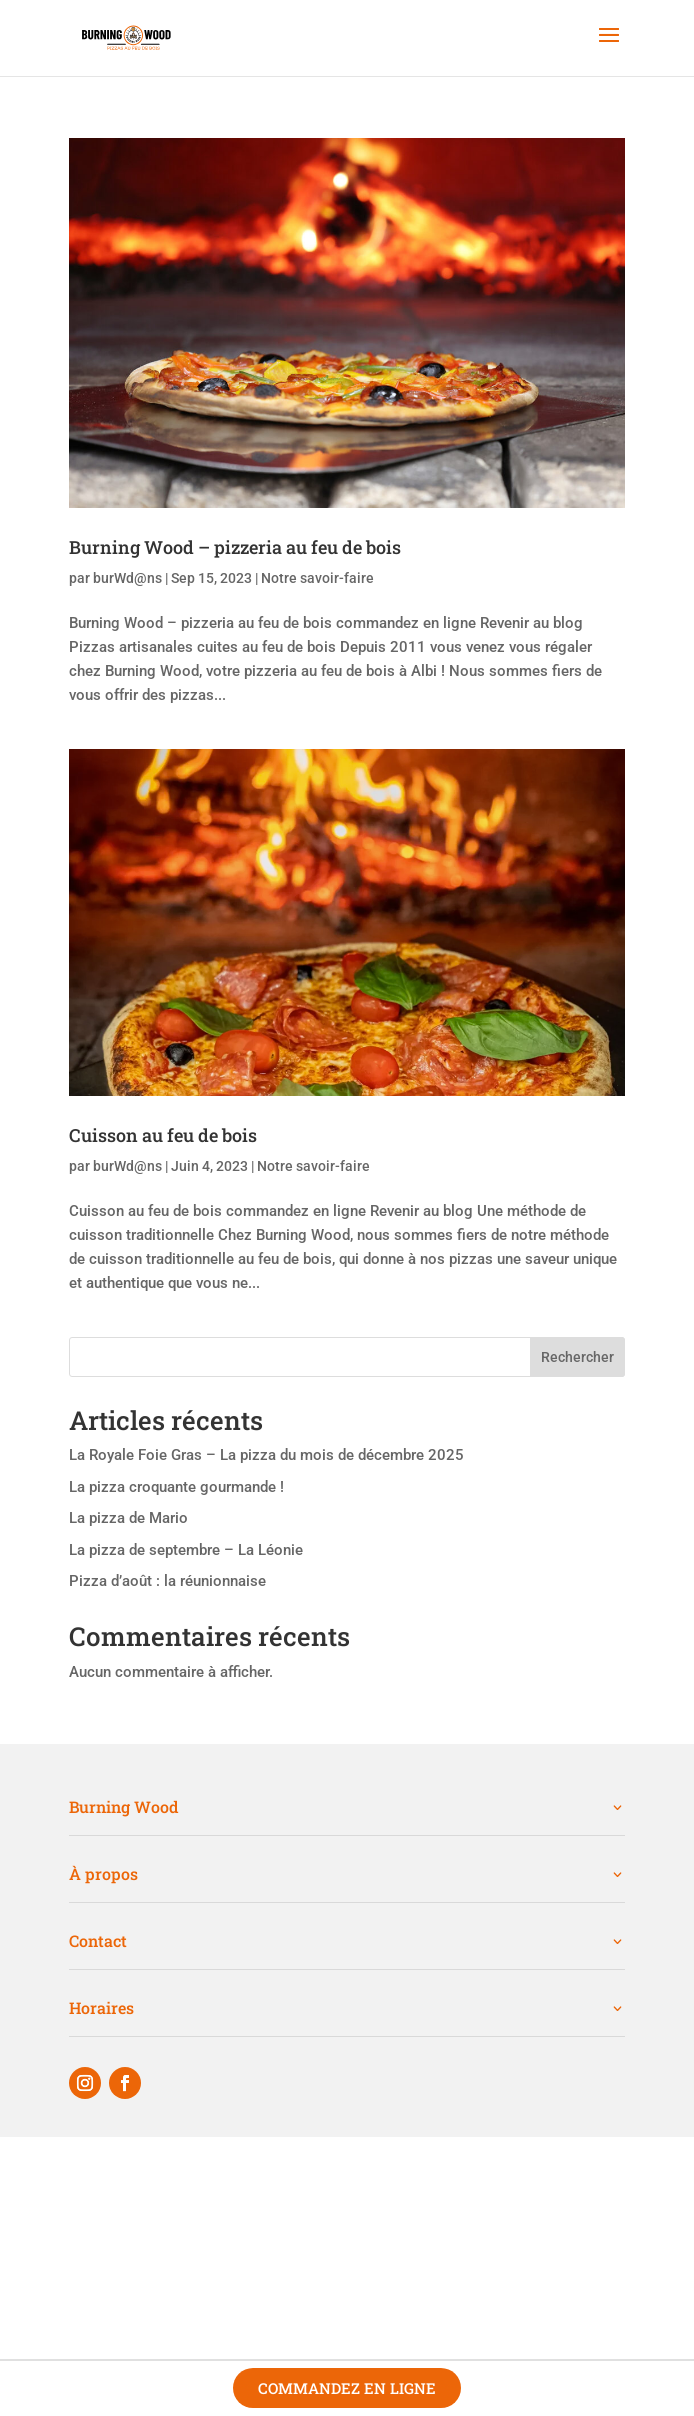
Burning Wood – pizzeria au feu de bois (235, 547)
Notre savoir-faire (317, 578)
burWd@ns (127, 578)
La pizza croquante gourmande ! (176, 1487)
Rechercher (577, 1357)
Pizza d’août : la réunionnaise (167, 1581)
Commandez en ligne (347, 2388)
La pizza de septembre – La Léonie (186, 1550)
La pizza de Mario (128, 1518)
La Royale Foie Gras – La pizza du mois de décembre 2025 (266, 1455)
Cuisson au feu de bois (163, 1135)
